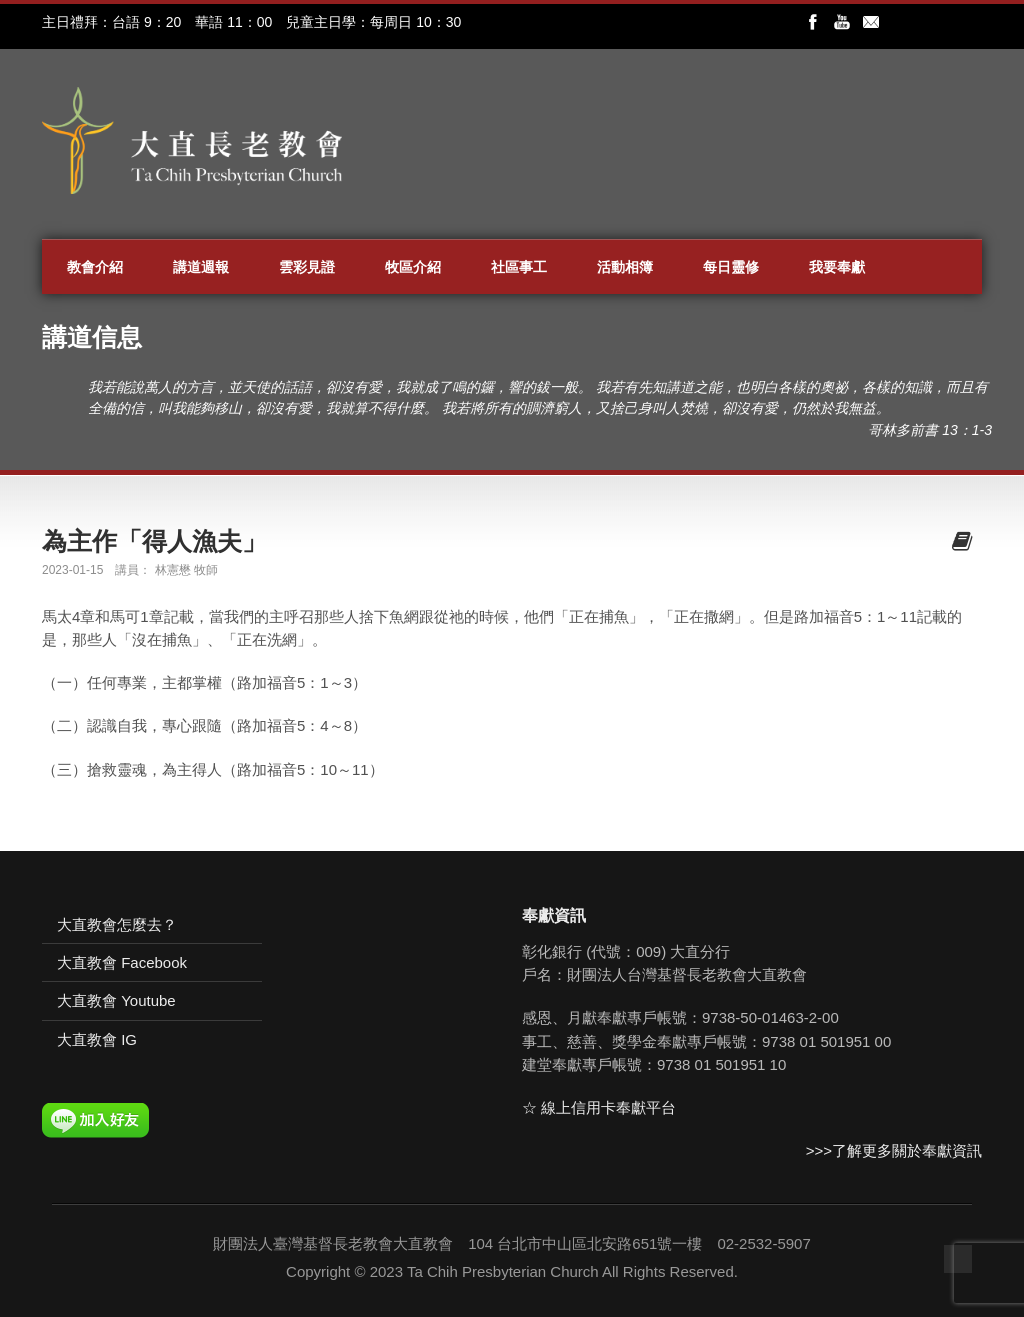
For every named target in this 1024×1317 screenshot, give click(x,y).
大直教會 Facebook (122, 962)
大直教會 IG (97, 1039)
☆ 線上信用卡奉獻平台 (599, 1107)
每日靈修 (731, 267)
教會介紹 (95, 267)
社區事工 (519, 267)
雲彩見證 (307, 267)
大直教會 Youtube (116, 1000)
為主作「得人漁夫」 (154, 541)
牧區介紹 (413, 267)
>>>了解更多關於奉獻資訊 (894, 1150)
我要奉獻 (837, 267)
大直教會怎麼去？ (117, 924)
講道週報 (201, 267)
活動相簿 (625, 267)
